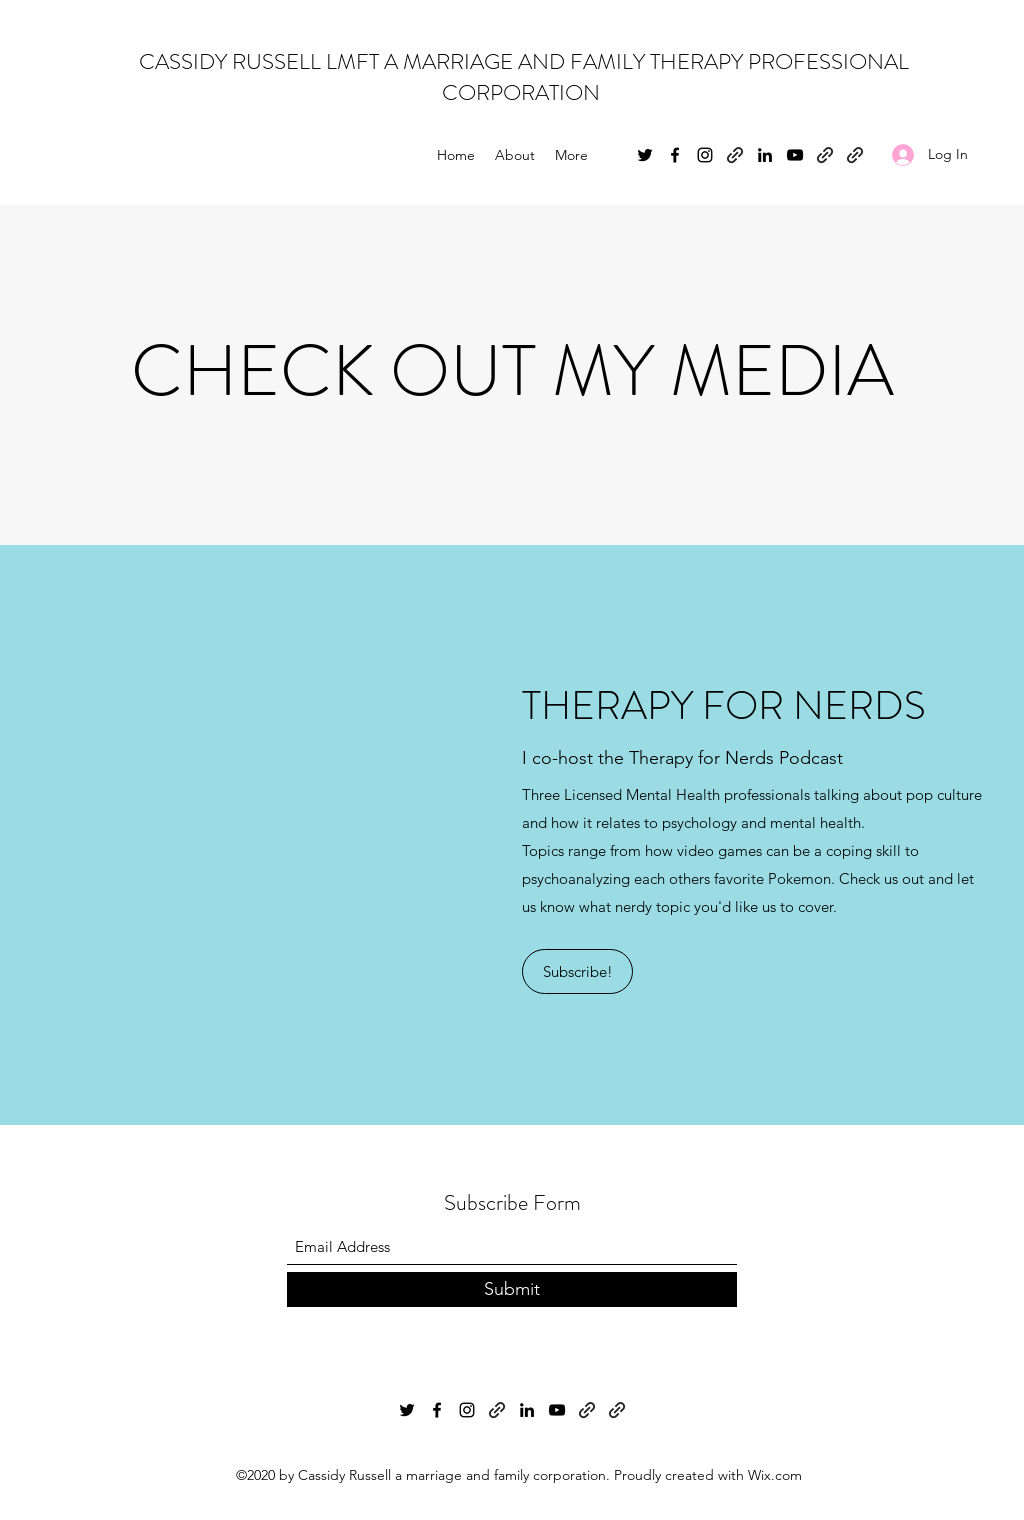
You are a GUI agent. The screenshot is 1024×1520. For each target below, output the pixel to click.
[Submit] (512, 1289)
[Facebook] (675, 155)
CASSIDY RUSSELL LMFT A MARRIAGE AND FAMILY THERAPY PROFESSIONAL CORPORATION (521, 77)
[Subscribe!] (577, 971)
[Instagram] (705, 155)
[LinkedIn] (765, 155)
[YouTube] (795, 155)
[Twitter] (645, 155)
